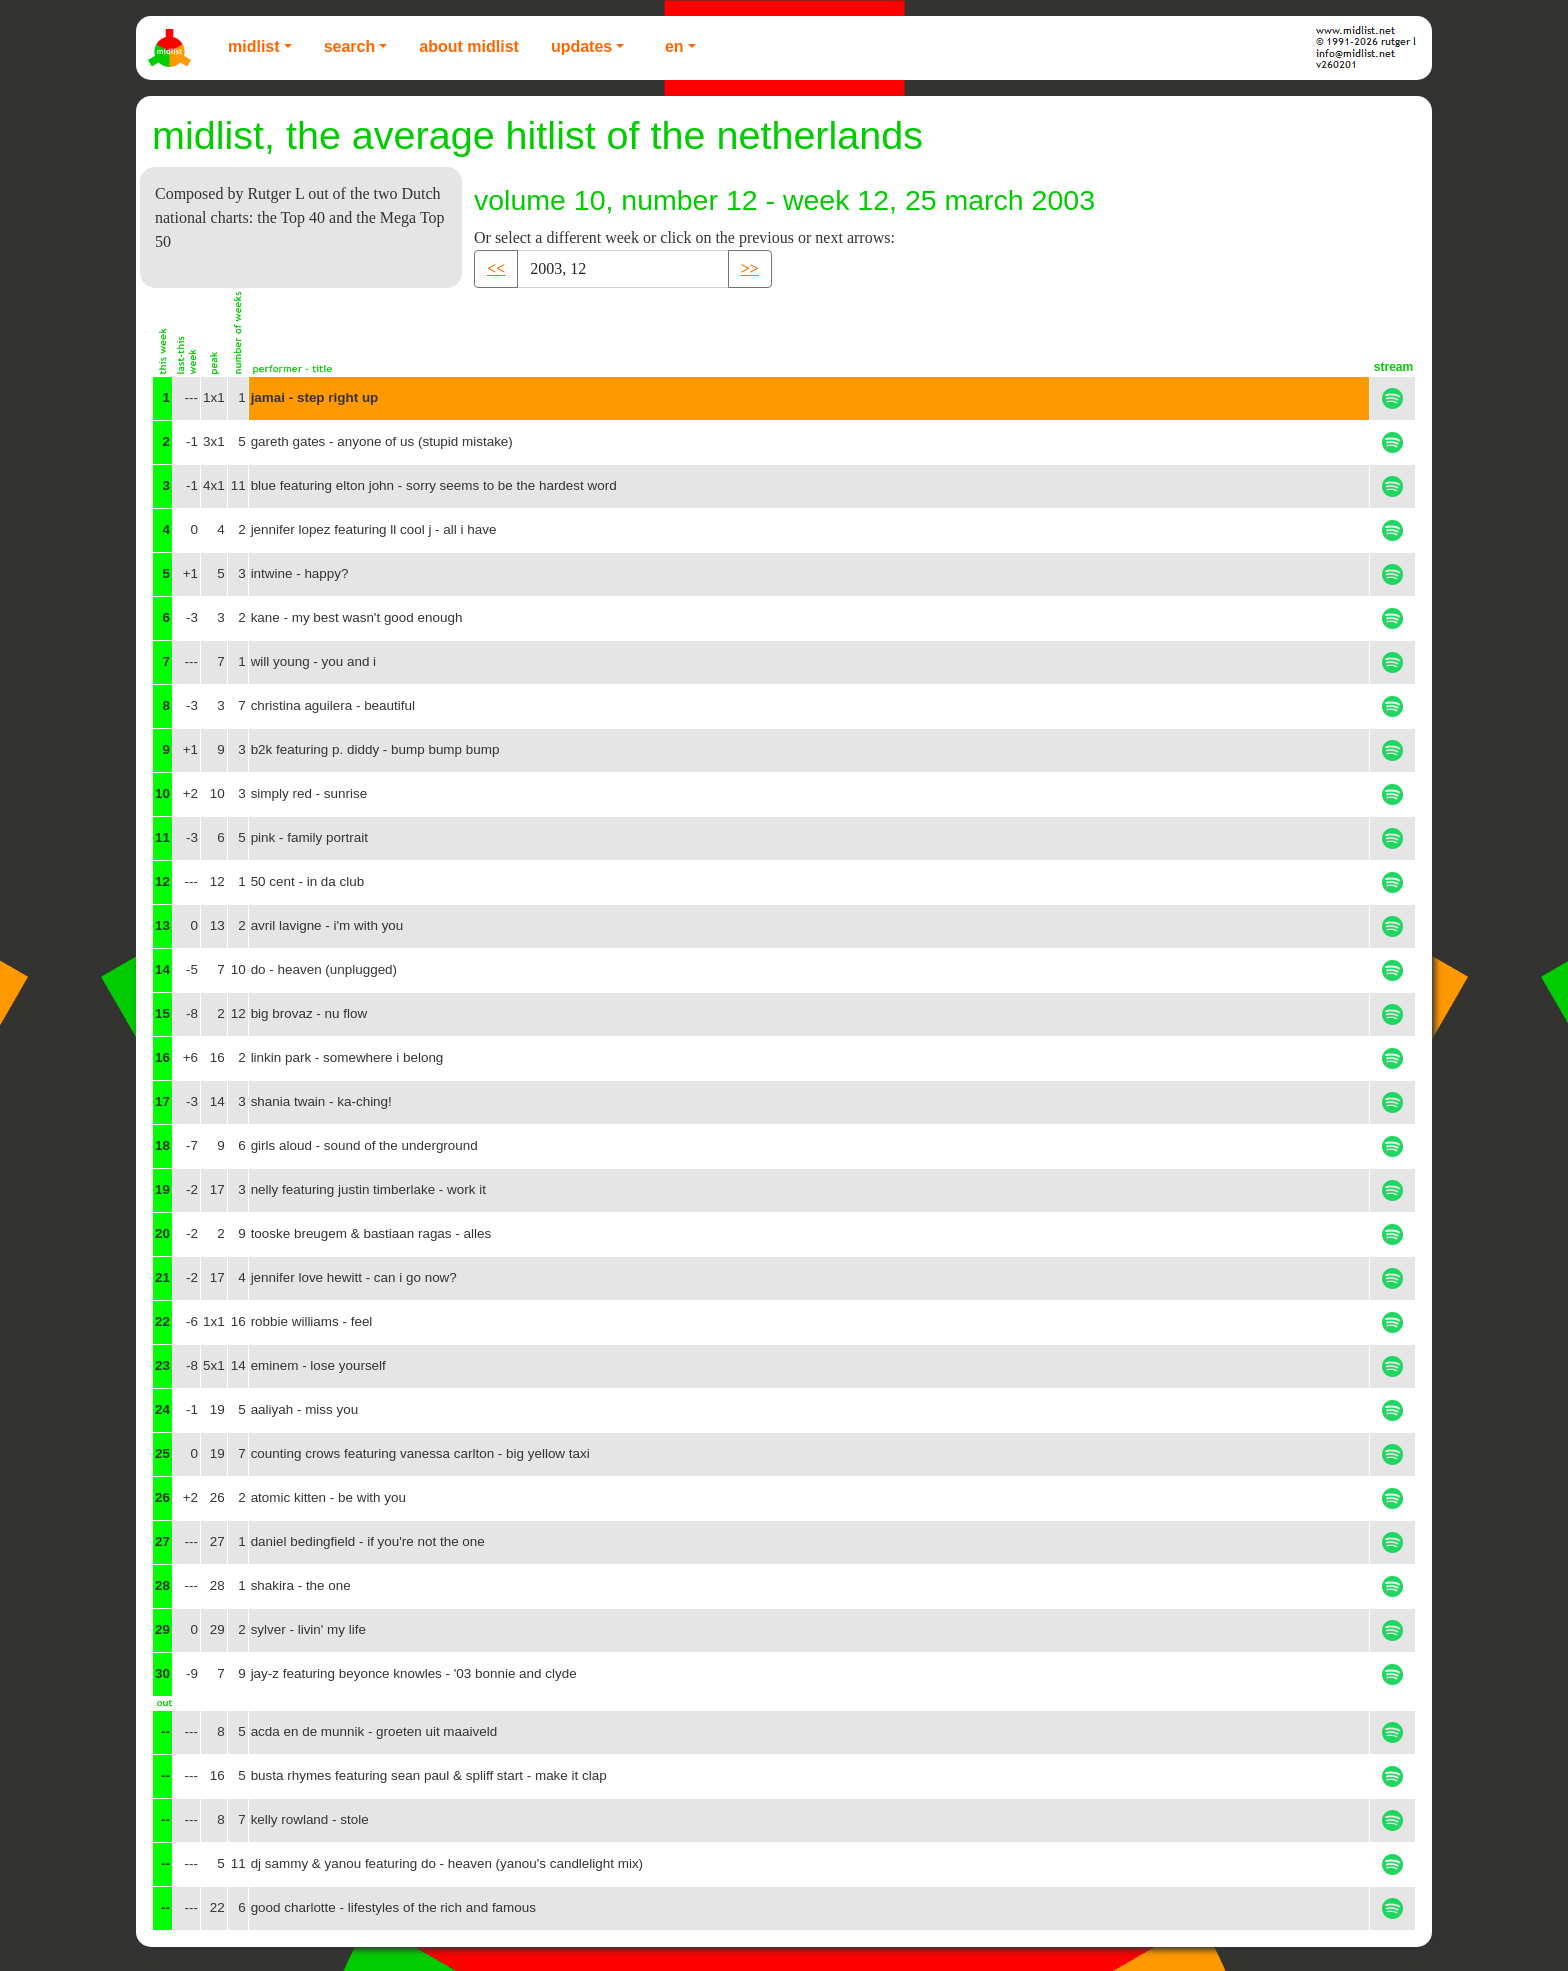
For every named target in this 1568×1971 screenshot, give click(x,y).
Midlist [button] (254, 46)
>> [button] (750, 268)
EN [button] (674, 46)
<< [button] (496, 268)
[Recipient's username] (623, 269)
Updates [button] (581, 46)
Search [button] (350, 46)
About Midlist (469, 46)
